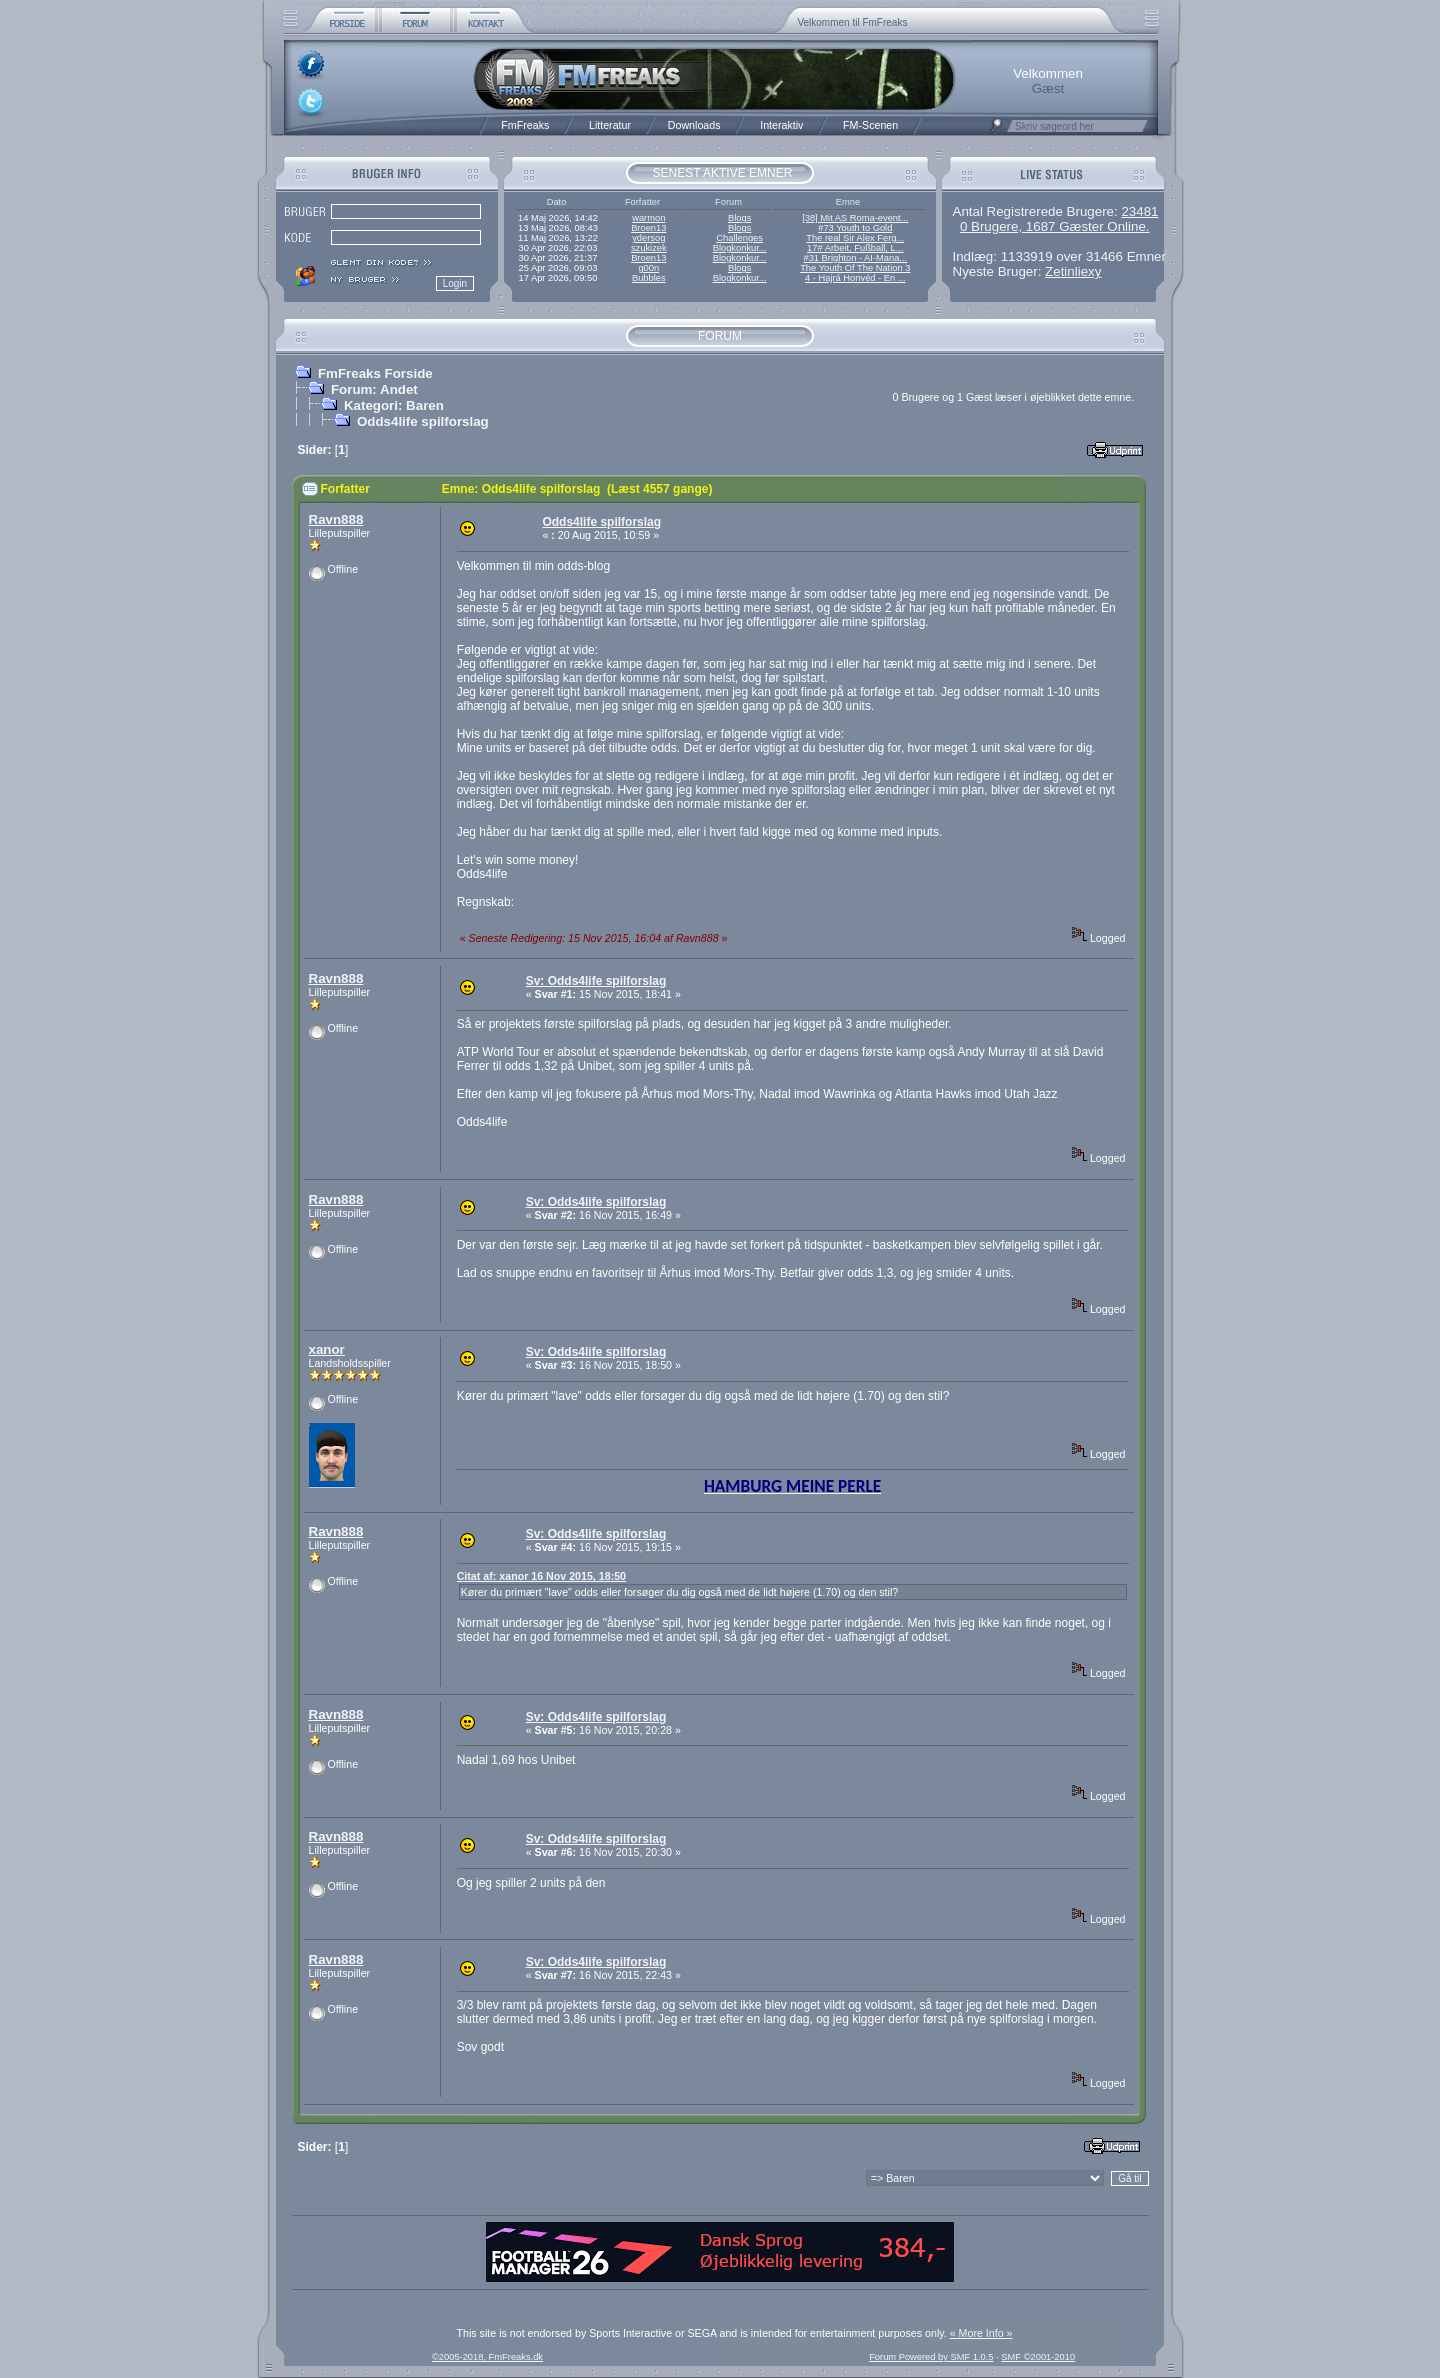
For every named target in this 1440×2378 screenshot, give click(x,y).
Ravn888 (336, 519)
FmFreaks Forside (375, 373)
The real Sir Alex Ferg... (855, 238)
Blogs (739, 218)
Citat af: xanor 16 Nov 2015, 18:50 (541, 1576)
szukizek (649, 248)
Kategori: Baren (394, 405)
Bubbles (649, 278)
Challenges (739, 238)
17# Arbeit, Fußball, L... (855, 248)
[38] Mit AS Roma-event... (855, 218)
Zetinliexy (1073, 271)
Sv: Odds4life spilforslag (596, 981)
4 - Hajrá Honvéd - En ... (855, 278)
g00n (648, 268)
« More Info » (981, 2333)
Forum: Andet (374, 389)
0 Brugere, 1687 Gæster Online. (1055, 226)
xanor (327, 1349)
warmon (648, 218)
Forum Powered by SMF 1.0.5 (931, 2357)
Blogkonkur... (740, 248)
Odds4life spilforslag (423, 421)
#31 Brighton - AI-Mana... (855, 258)
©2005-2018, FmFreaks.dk (487, 2357)
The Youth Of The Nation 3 (855, 268)
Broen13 (648, 228)
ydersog (648, 238)
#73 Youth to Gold (855, 228)
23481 (1139, 211)
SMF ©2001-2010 (1038, 2357)
